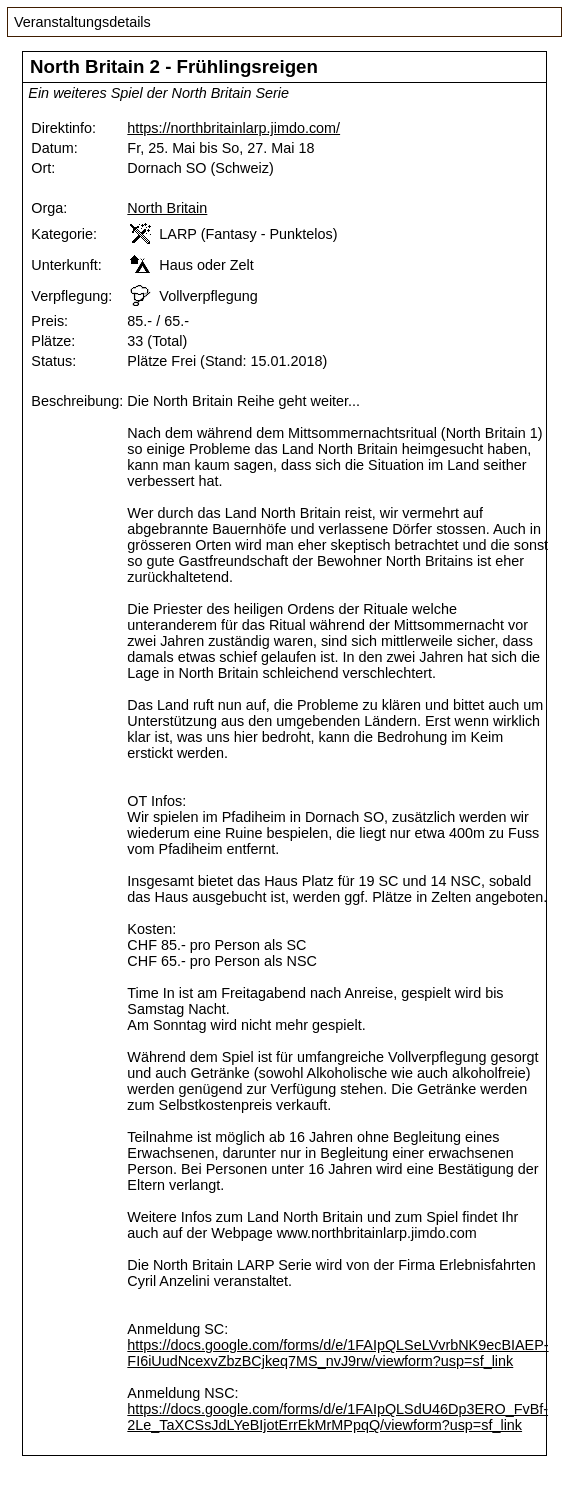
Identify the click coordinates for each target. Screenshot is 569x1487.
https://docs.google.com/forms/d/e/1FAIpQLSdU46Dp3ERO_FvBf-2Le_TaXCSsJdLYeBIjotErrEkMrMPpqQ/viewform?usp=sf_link (337, 1417)
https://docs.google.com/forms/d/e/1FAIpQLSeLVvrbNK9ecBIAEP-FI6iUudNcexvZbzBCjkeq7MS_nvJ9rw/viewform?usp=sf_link (337, 1353)
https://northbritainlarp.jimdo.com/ (233, 128)
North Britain (167, 208)
